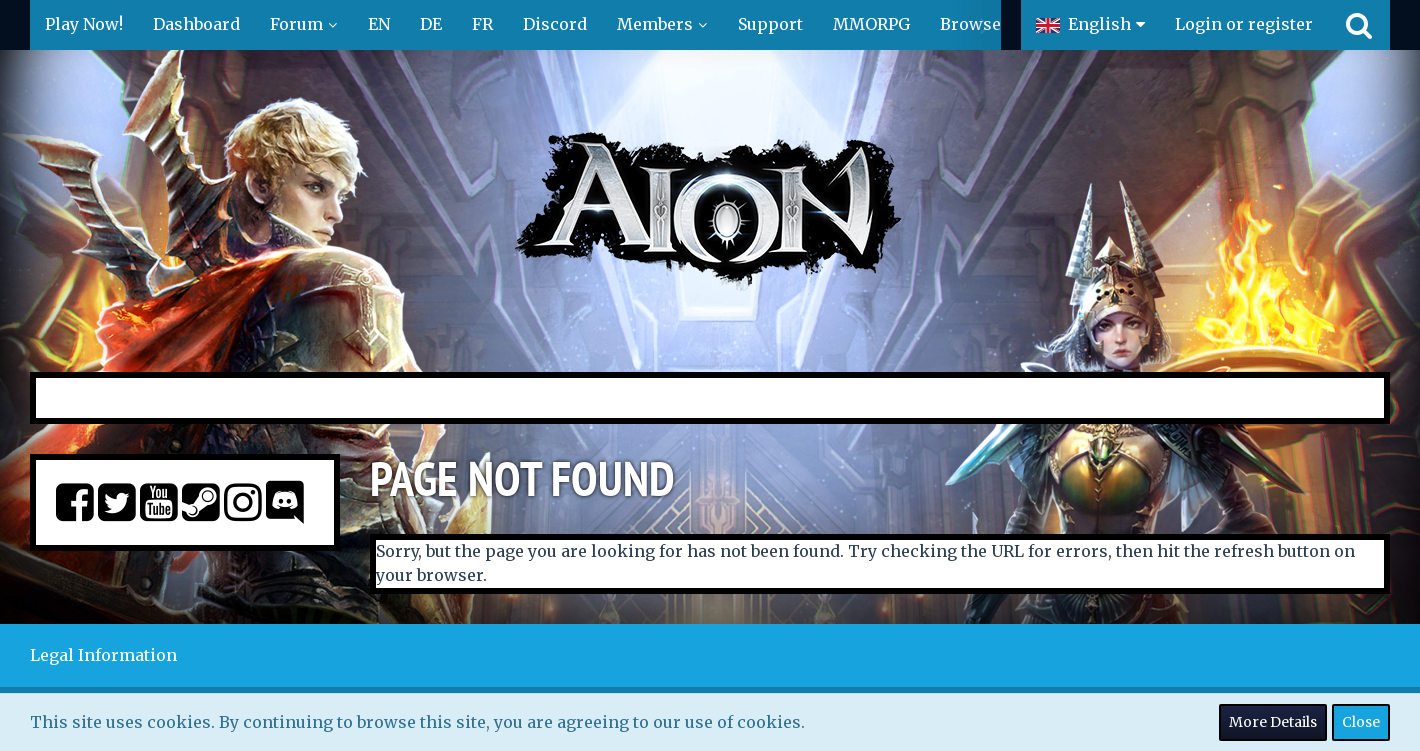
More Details (1273, 722)
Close (1361, 722)
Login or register (1244, 24)
